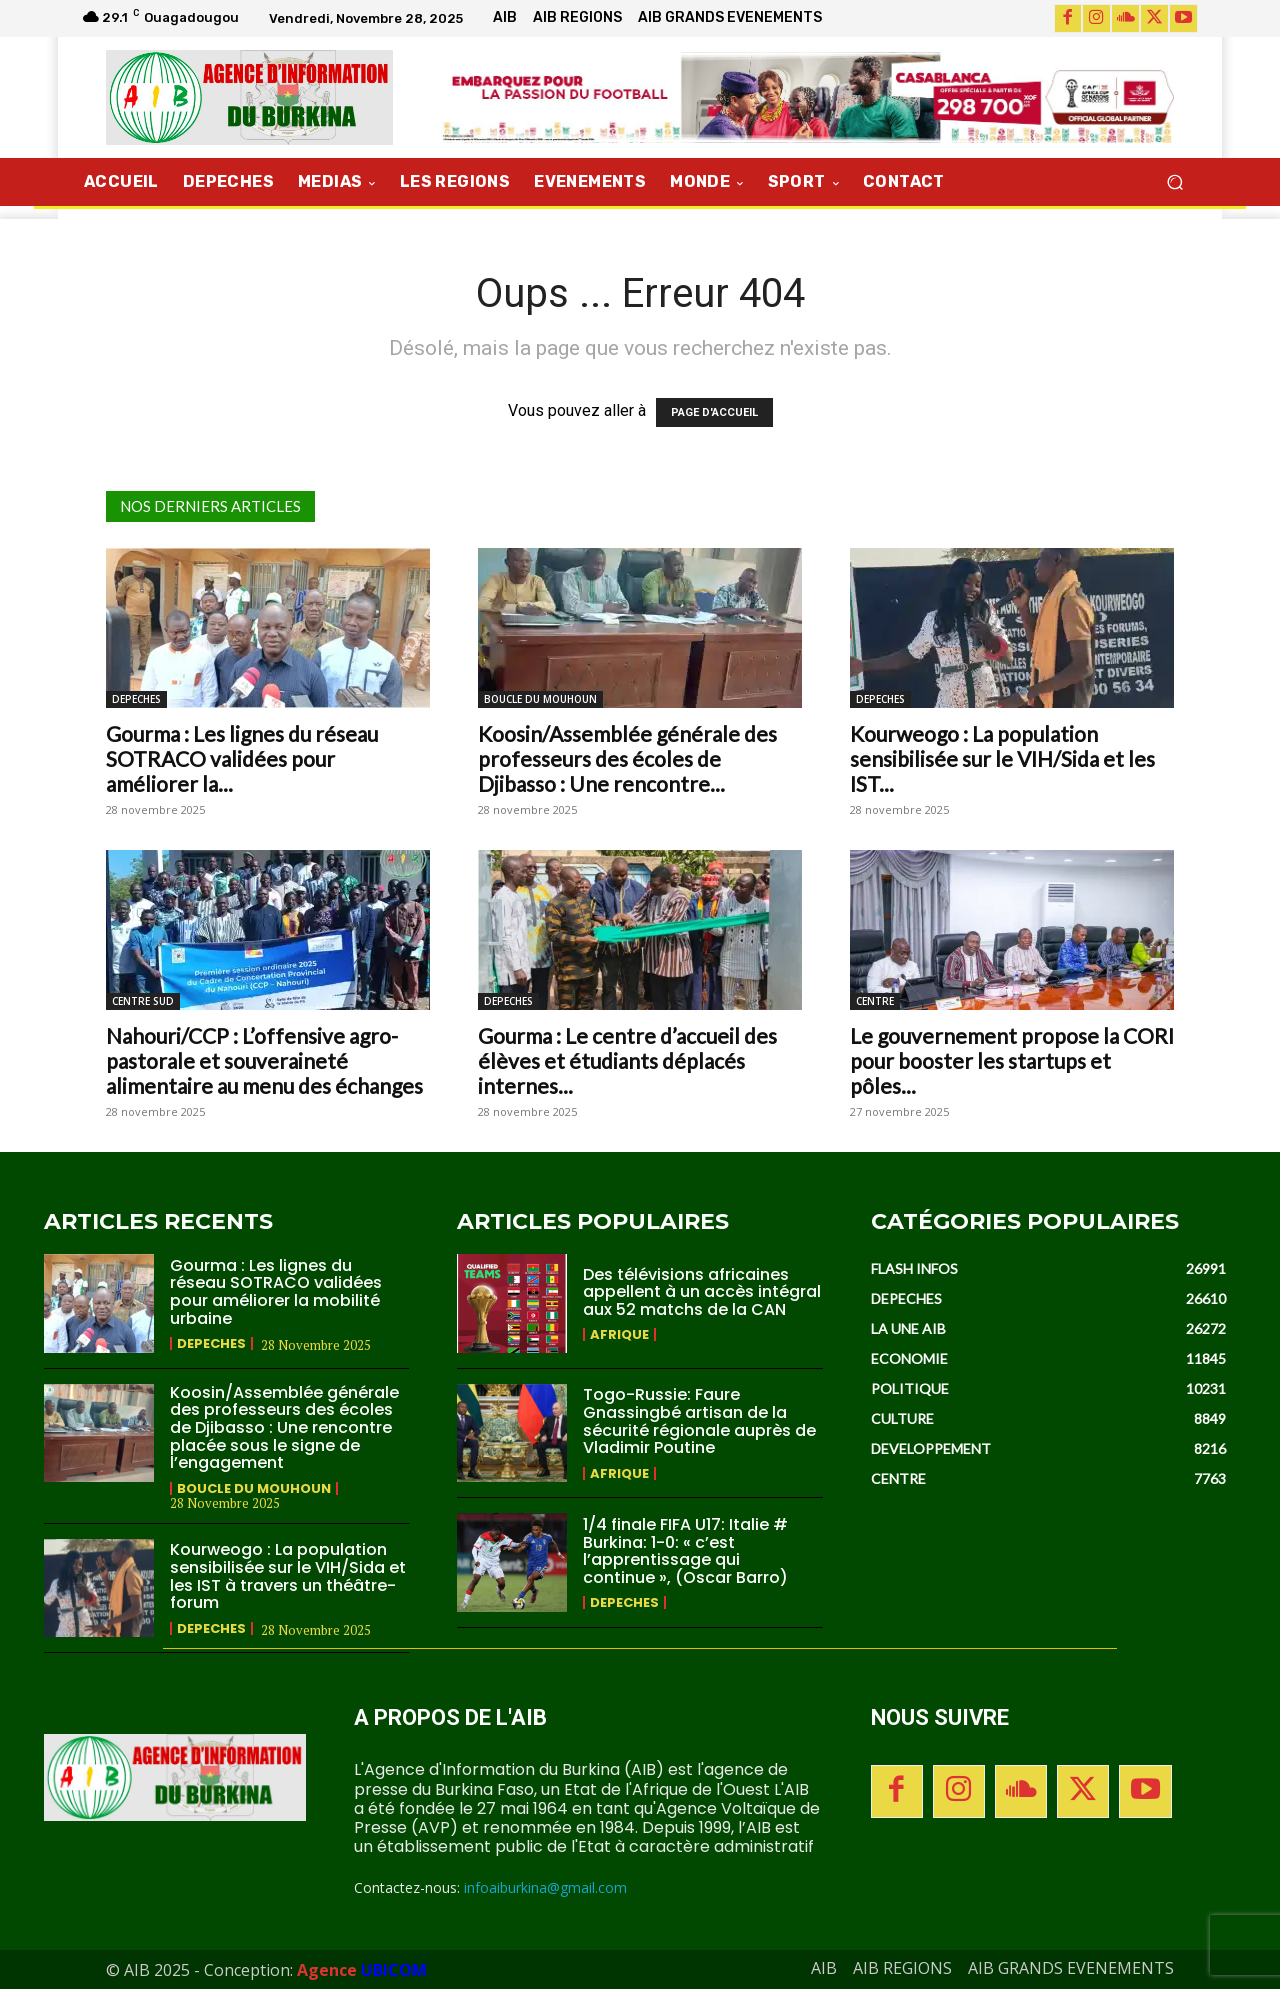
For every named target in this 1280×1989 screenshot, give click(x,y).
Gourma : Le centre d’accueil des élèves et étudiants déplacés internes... (627, 1060)
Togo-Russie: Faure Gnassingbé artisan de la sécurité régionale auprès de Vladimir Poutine (699, 1421)
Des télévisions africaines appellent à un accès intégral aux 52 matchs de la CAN (702, 1292)
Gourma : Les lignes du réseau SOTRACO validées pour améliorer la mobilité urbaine (276, 1292)
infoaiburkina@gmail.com (545, 1887)
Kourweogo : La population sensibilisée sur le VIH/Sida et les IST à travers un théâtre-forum (288, 1576)
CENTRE (875, 1001)
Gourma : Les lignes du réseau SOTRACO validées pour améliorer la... (242, 758)
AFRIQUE (619, 1334)
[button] (1174, 182)
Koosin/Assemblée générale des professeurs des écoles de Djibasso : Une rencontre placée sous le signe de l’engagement (284, 1427)
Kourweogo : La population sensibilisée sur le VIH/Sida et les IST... (1002, 758)
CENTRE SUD (143, 1001)
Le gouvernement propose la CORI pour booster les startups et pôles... (1012, 1060)
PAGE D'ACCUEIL (714, 412)
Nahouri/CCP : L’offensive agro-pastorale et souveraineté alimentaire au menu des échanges (264, 1060)
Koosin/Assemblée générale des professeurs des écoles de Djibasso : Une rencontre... (627, 758)
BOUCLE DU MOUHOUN (540, 699)
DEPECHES (136, 699)
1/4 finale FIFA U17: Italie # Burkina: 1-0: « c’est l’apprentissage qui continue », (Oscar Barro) (685, 1551)
